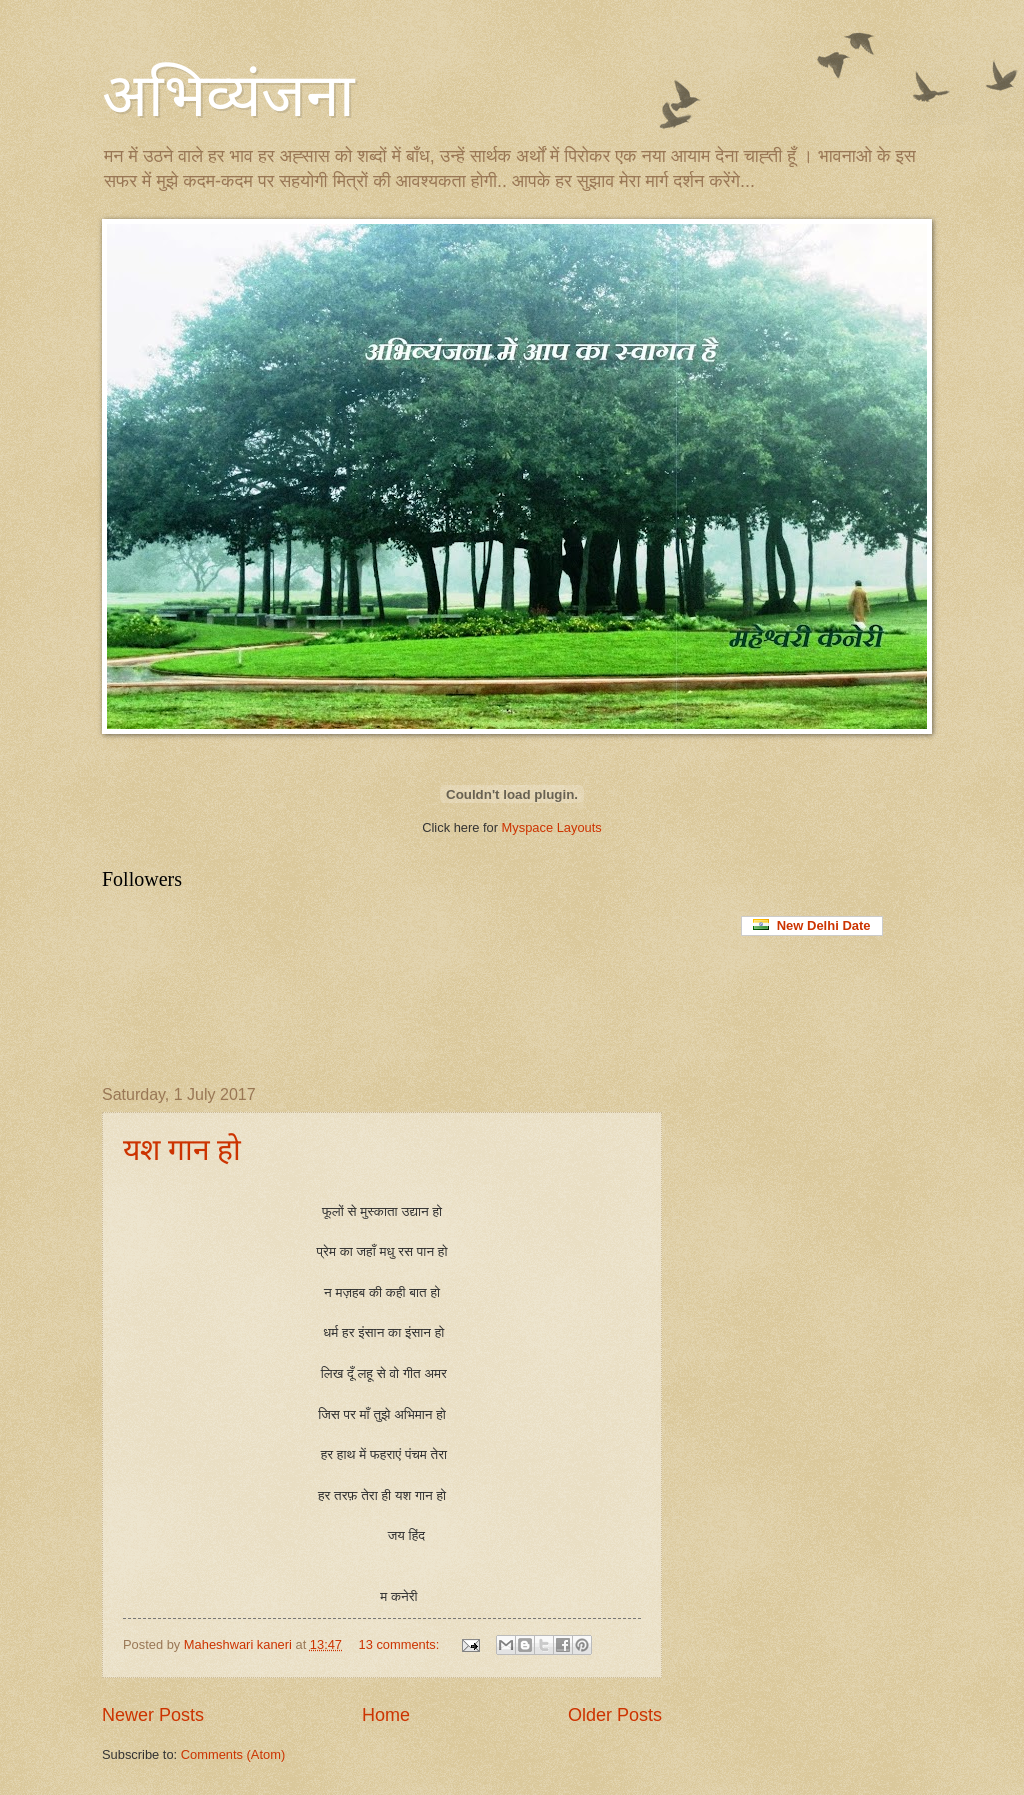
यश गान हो (182, 1149)
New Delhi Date (811, 925)
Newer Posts (153, 1715)
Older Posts (615, 1715)
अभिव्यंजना (228, 96)
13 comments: (401, 1644)
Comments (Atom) (233, 1754)
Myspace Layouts (552, 827)
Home (386, 1715)
